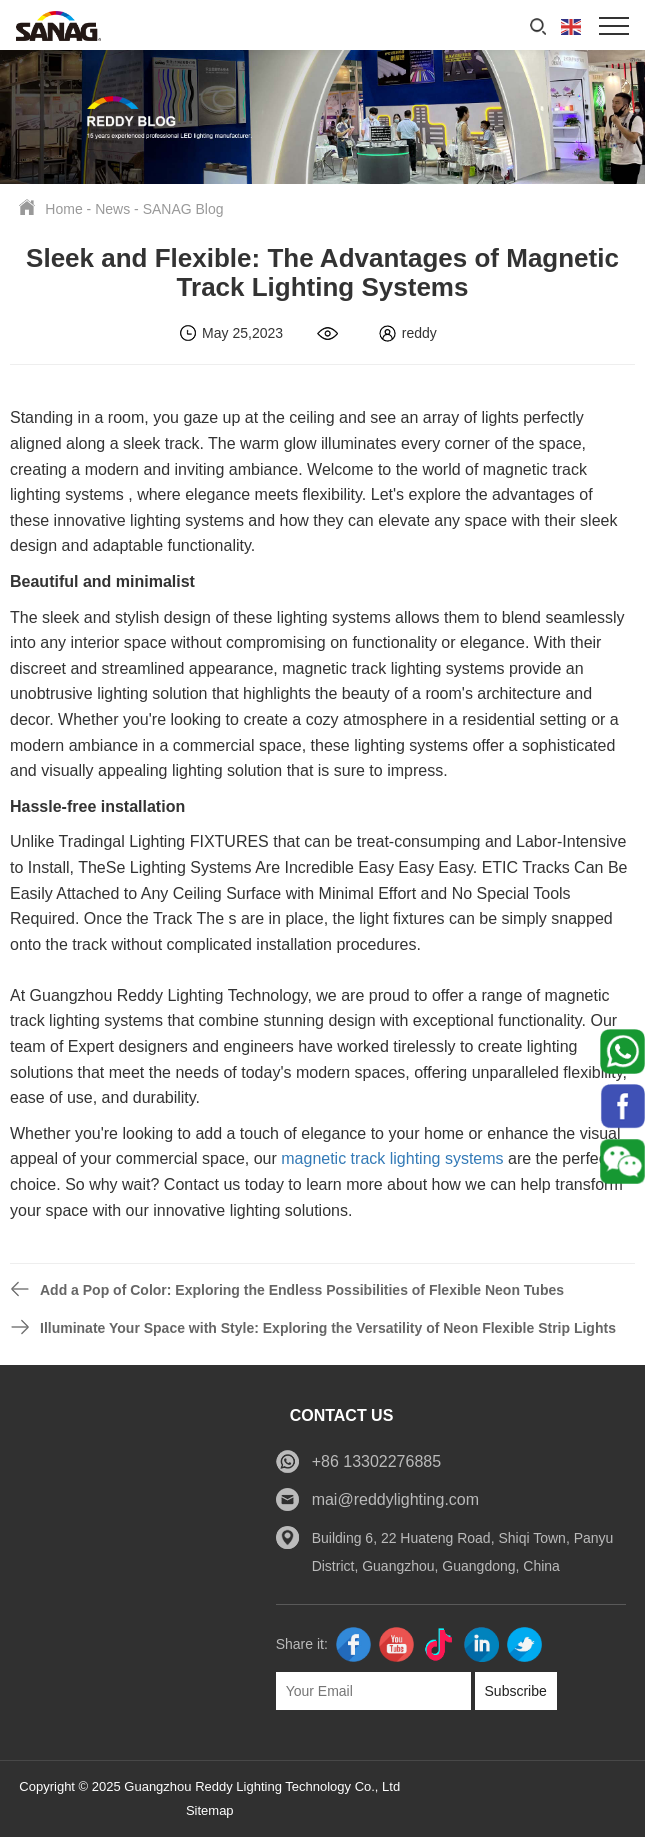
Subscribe (516, 1691)
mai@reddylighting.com (395, 1499)
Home (63, 209)
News (112, 209)
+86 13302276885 (376, 1461)
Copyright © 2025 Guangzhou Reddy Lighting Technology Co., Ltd (209, 1786)
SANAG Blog (183, 209)
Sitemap (210, 1810)
